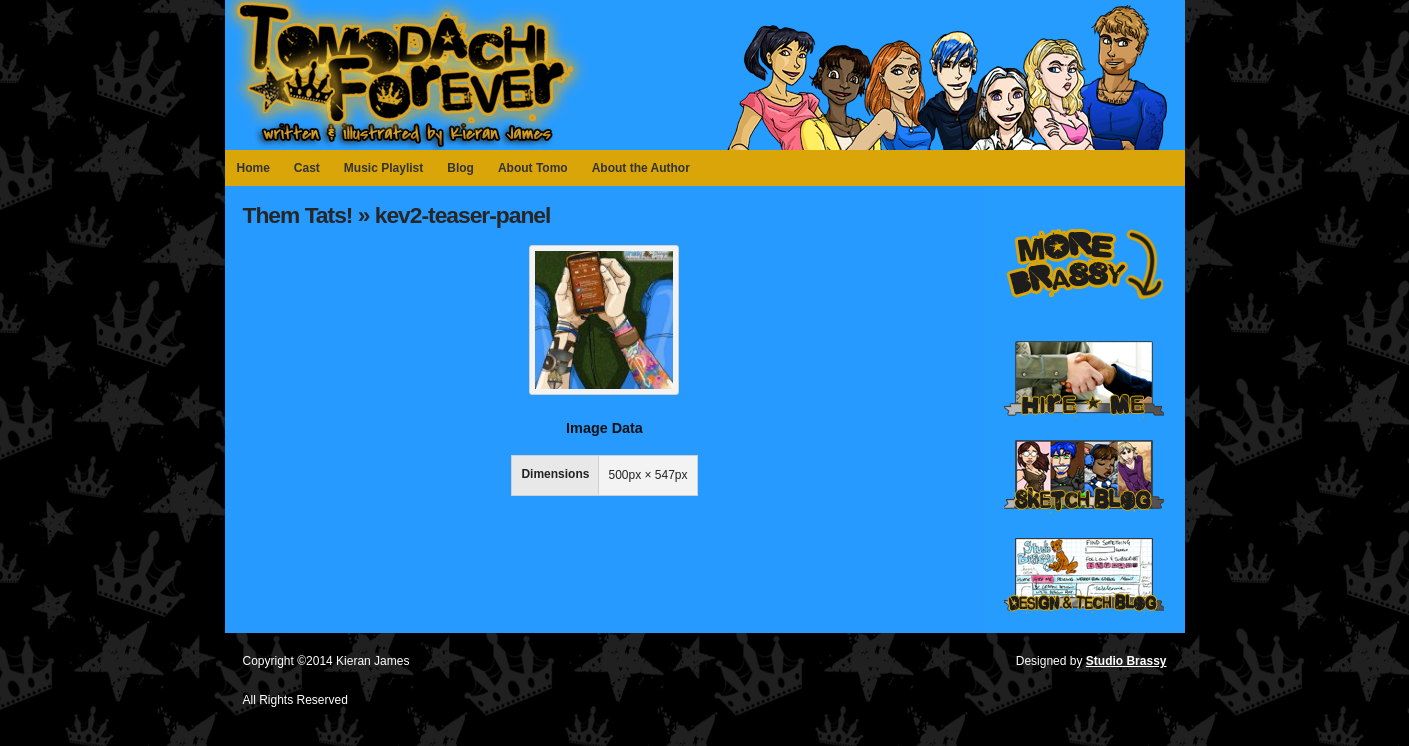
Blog (460, 168)
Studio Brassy (1126, 661)
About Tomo (533, 168)
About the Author (641, 168)
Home (253, 168)
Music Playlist (383, 168)
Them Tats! (298, 215)
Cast (307, 168)
